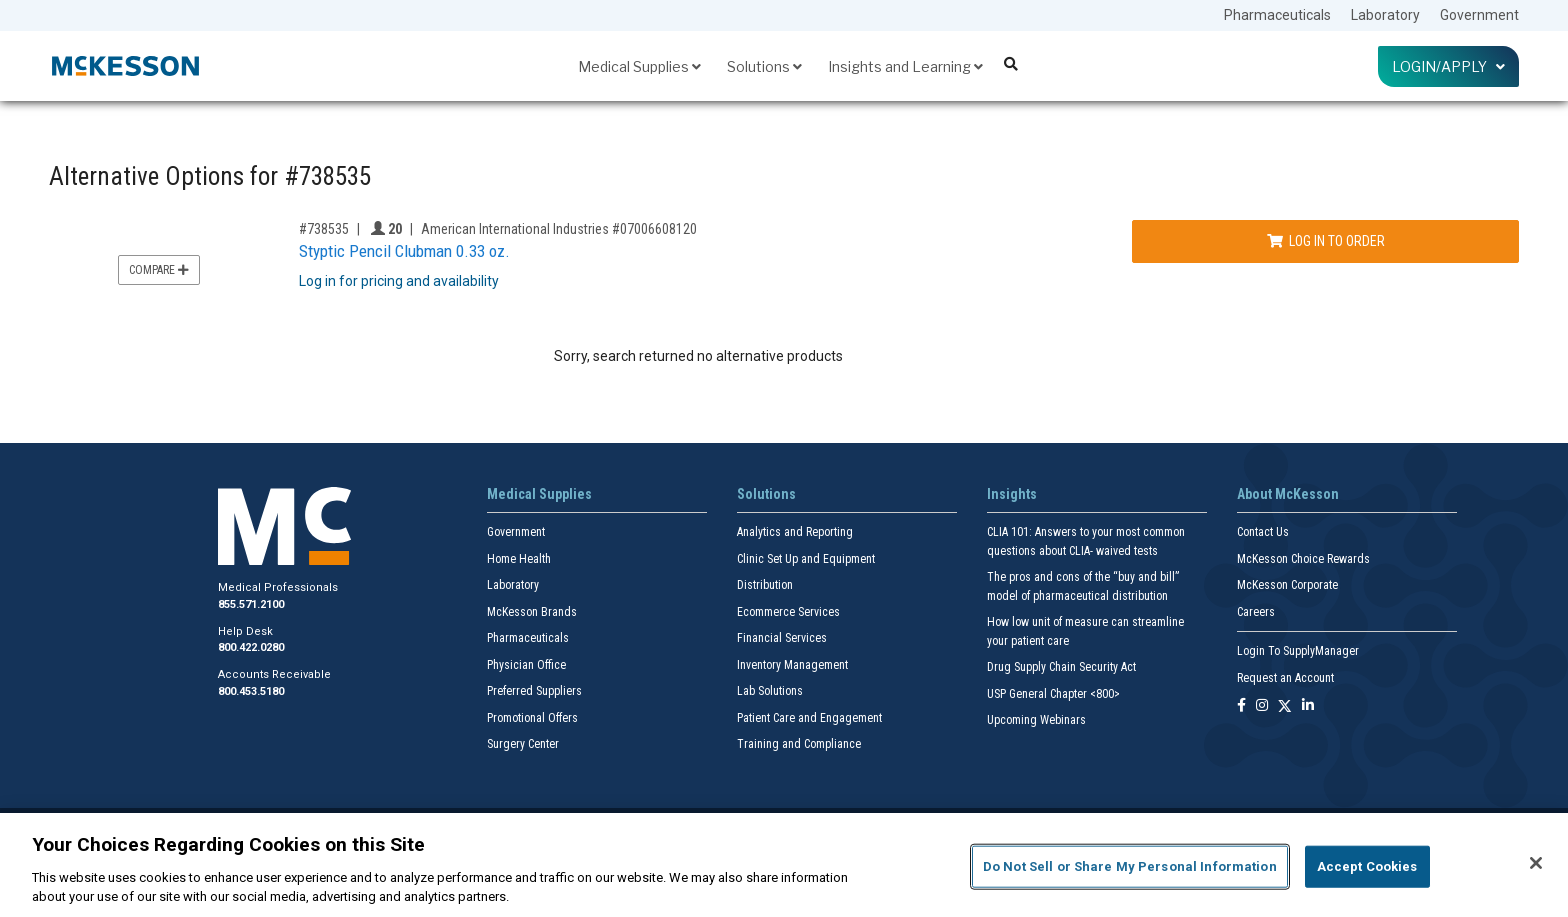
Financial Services (782, 638)
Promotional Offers (532, 718)
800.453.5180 (251, 691)
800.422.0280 (251, 647)
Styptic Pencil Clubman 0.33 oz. (404, 251)
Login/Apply (1448, 66)
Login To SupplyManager (1298, 651)
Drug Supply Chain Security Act (1061, 667)
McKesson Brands (532, 612)
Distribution (765, 585)
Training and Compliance (799, 744)
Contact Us (1263, 532)
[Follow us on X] (1285, 706)
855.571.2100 (251, 604)
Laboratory (1385, 15)
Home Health (519, 559)
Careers (1256, 612)
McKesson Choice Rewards (1303, 559)
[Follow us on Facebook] (1241, 706)
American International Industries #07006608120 (559, 229)
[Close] (1536, 863)
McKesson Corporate (1287, 585)
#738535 (324, 229)
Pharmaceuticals (1277, 15)
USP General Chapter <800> (1053, 694)
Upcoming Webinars (1036, 720)
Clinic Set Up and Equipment (806, 559)
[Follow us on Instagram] (1262, 706)
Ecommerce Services (788, 612)
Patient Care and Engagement (809, 718)
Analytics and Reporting (795, 532)
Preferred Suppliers (534, 691)
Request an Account (1285, 678)
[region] (784, 865)
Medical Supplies (639, 66)
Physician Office (526, 665)
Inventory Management (792, 665)
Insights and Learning (905, 66)
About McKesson (1288, 494)
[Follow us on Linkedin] (1308, 706)
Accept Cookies (1367, 866)
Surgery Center (523, 744)
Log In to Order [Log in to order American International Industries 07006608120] (1326, 241)
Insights (1012, 494)
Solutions (764, 66)
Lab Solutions (770, 691)
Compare (159, 270)
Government (1479, 15)
